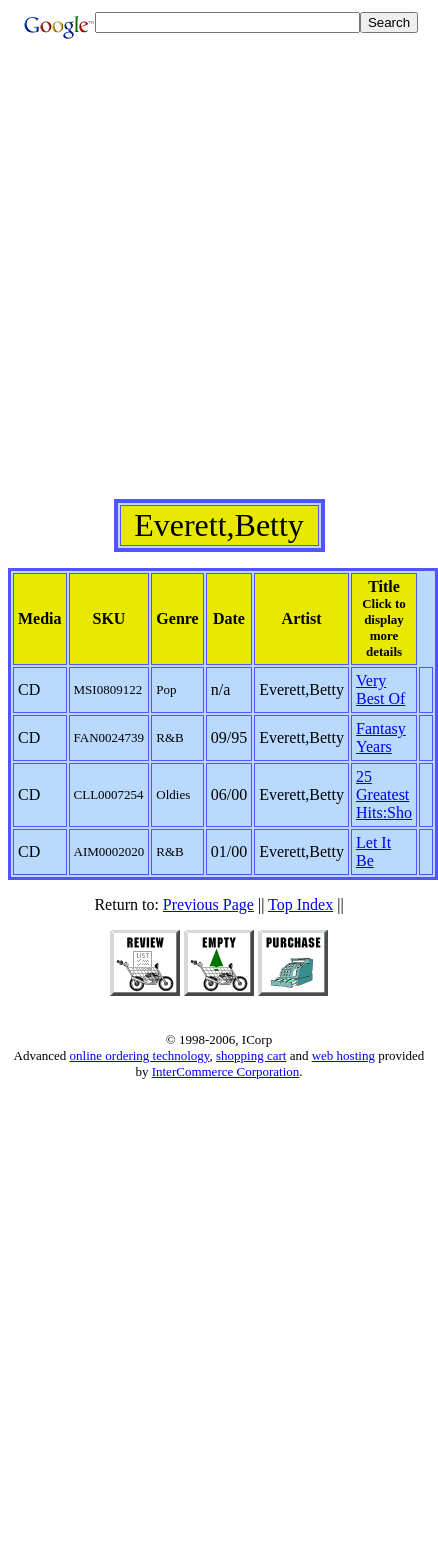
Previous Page (208, 904)
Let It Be (373, 851)
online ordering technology (140, 1055)
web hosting (343, 1055)
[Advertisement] (218, 280)
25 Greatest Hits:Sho (384, 794)
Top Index (300, 904)
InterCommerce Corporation (226, 1071)
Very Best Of (380, 689)
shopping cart (251, 1055)
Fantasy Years (381, 737)
